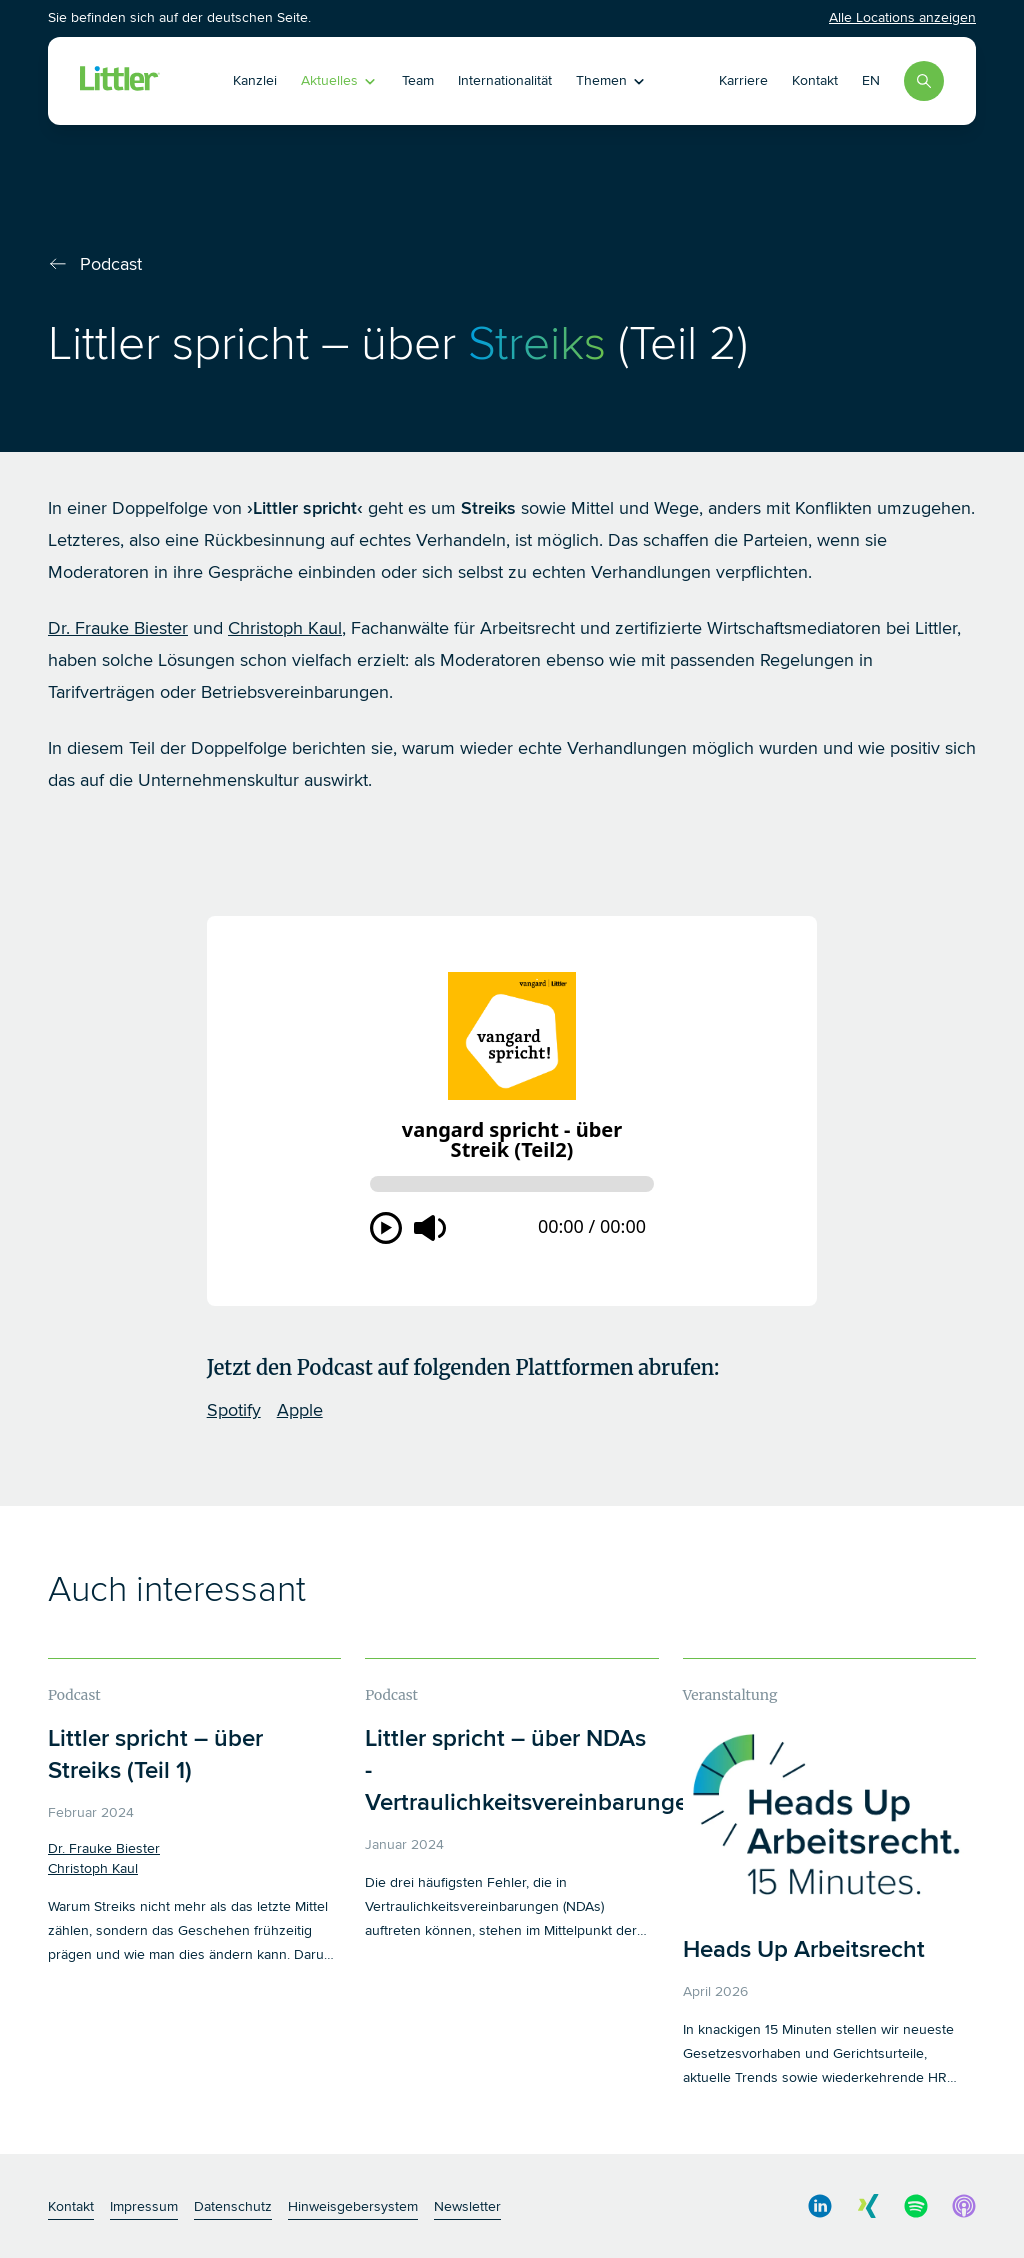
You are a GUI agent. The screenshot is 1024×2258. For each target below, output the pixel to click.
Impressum (144, 2206)
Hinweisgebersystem (353, 2206)
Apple (300, 1410)
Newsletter (467, 2206)
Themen (611, 80)
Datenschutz (233, 2206)
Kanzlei (255, 80)
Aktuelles (339, 80)
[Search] (924, 81)
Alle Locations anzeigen (902, 17)
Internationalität (505, 80)
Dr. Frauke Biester (118, 628)
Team (418, 80)
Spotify (234, 1410)
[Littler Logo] (120, 81)
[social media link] (820, 2206)
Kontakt (815, 80)
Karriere (743, 80)
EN (871, 80)
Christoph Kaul (285, 628)
